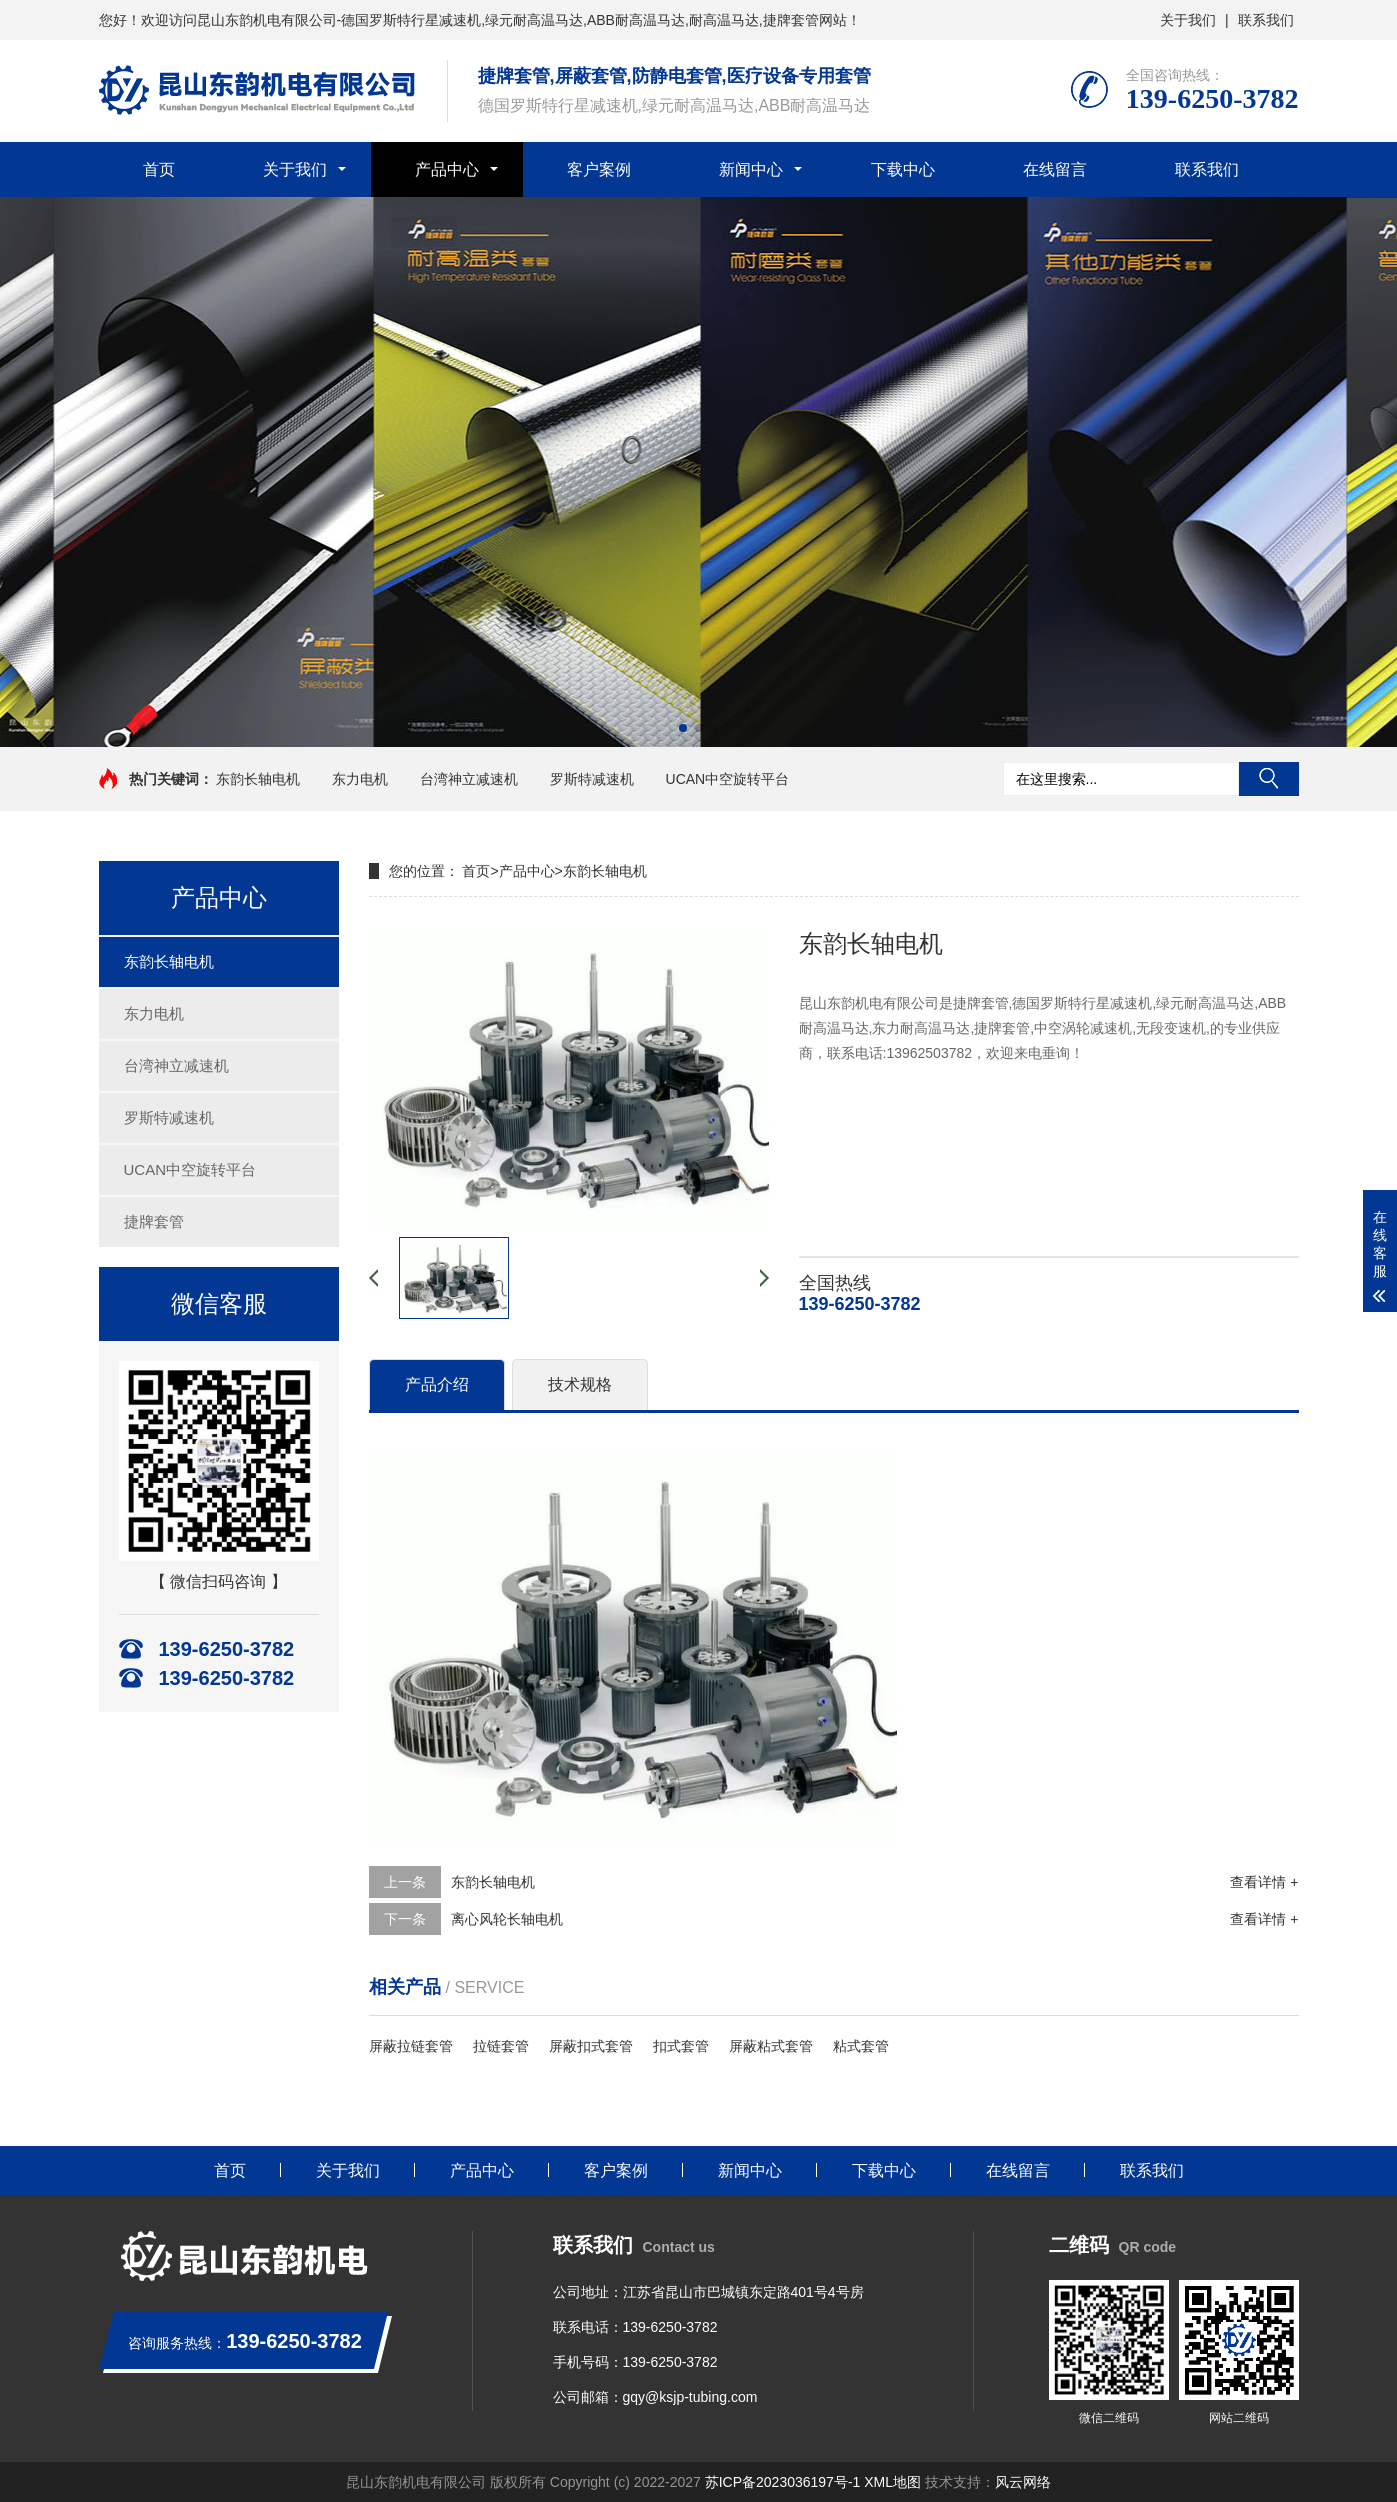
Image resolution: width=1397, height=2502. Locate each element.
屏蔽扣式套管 (591, 2046)
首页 (159, 169)
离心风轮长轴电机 (507, 1919)
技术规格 (580, 1384)
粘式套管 (861, 2046)
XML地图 (894, 2482)
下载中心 (903, 169)
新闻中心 (751, 169)
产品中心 (447, 169)
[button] (683, 728)
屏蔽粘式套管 (771, 2046)
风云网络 (1023, 2482)
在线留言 (1055, 169)
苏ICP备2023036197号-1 (783, 2482)
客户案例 (599, 169)
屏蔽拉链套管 (411, 2046)
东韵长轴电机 (258, 779)
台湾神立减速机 (469, 779)
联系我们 (1266, 20)
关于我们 (1188, 20)
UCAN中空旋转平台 (728, 779)
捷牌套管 (154, 1221)
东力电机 (360, 779)
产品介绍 (437, 1384)
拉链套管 (501, 2046)
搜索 (1269, 779)
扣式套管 (681, 2046)
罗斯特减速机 (592, 779)
